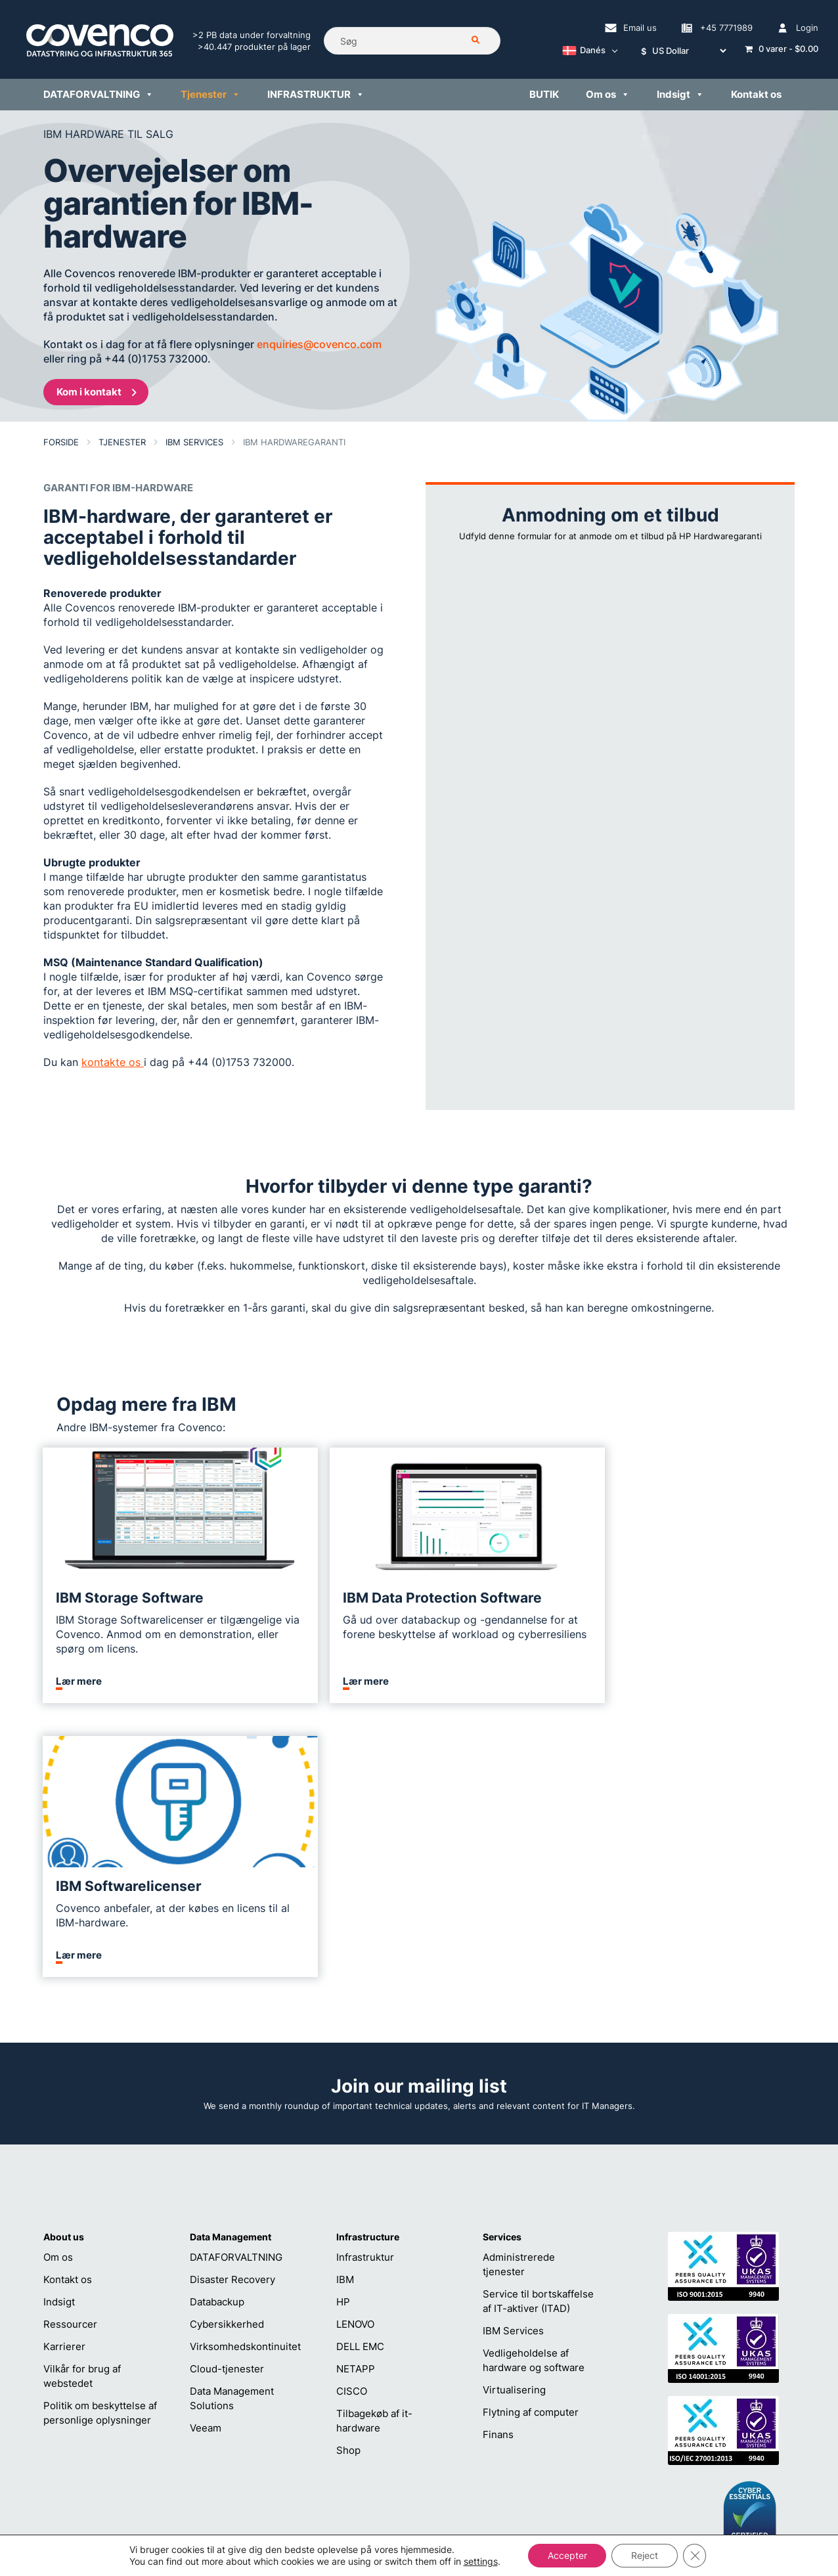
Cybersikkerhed (227, 2050)
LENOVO (355, 2050)
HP (343, 2028)
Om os (58, 1983)
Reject (644, 2555)
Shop (348, 2176)
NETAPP (355, 2095)
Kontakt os (67, 2005)
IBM (345, 2005)
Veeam (205, 2154)
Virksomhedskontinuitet (245, 2072)
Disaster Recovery (232, 2005)
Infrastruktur (365, 1983)
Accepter (566, 2555)
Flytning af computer (531, 2138)
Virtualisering (514, 2116)
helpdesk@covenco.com (419, 2430)
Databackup (217, 2028)
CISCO (351, 2117)
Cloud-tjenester (227, 2095)
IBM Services (513, 2057)
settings (480, 2561)
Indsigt (59, 2028)
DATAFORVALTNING (236, 1983)
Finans (498, 2160)
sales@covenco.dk (566, 2430)
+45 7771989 (394, 2451)
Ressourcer (70, 2050)
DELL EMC (360, 2072)
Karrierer (64, 2072)
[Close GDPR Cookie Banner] (695, 2555)
